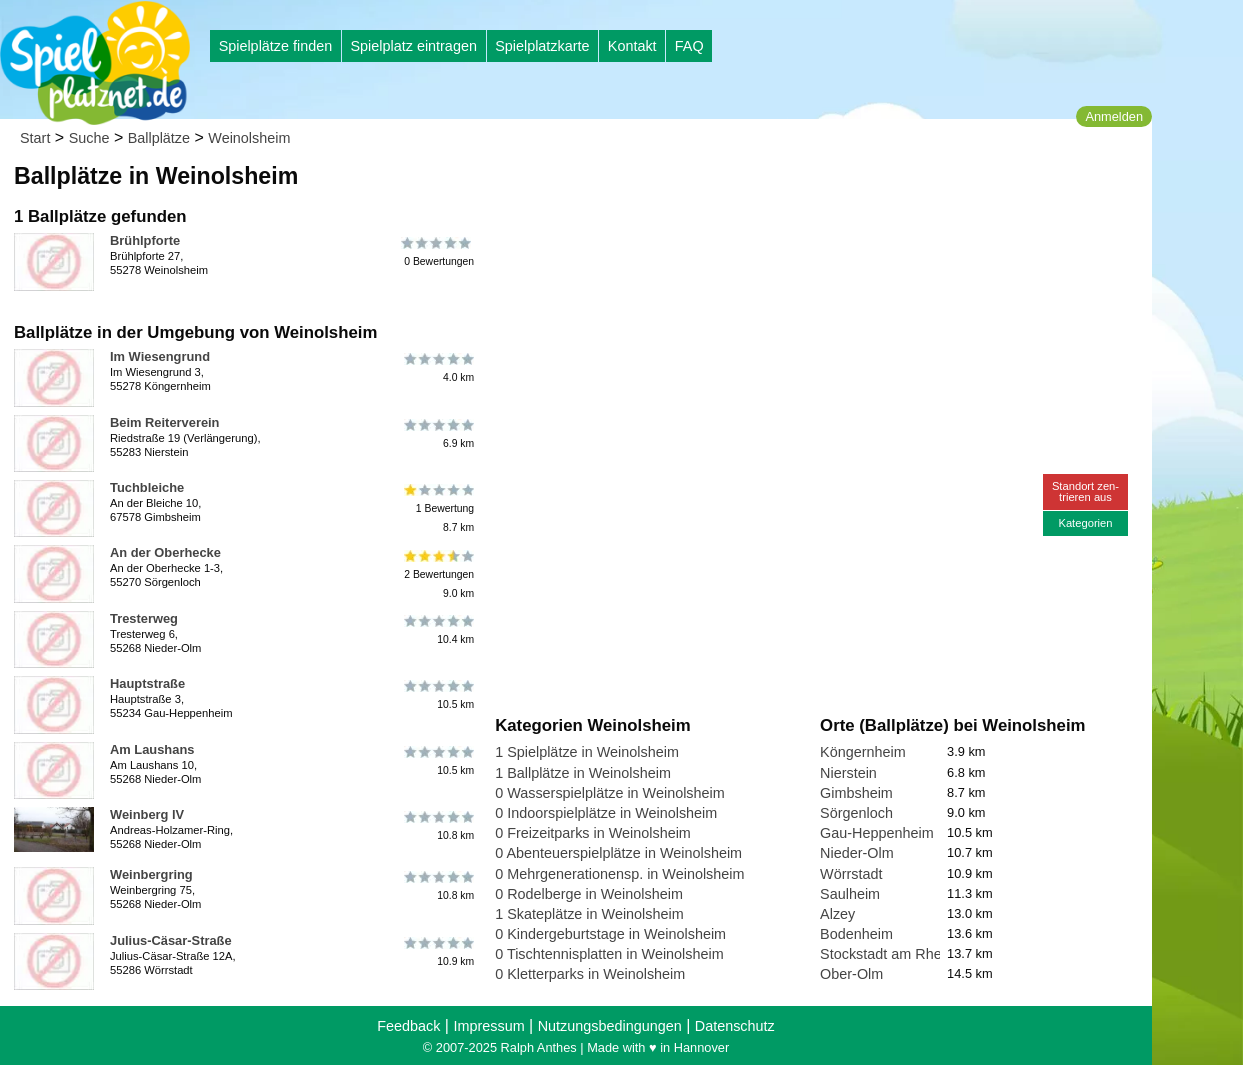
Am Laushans (152, 749)
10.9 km (437, 952)
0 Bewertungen (437, 252)
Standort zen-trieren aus (1085, 491)
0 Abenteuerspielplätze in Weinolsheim (618, 853)
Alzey (837, 914)
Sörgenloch (856, 813)
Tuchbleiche (147, 487)
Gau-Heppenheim (877, 833)
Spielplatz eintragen (413, 46)
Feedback (408, 1026)
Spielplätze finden (276, 46)
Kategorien (1085, 523)
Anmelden (1114, 116)
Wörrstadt (851, 874)
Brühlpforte (145, 240)
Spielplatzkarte (542, 46)
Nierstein (848, 773)
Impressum (488, 1026)
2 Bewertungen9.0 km (437, 573)
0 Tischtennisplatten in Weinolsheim (609, 954)
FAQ (689, 46)
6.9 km (437, 434)
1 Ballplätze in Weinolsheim (583, 773)
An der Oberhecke (165, 552)
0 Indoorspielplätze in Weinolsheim (606, 813)
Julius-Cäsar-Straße (171, 940)
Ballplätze (159, 138)
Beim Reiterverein (165, 422)
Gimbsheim (856, 793)
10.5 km (437, 695)
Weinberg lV (147, 814)
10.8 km (437, 826)
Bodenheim (856, 934)
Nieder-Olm (857, 853)
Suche (89, 138)
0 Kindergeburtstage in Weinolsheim (610, 934)
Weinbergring (151, 874)
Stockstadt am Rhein (886, 954)
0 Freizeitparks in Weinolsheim (593, 833)
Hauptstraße (147, 683)
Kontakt (632, 46)
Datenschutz (735, 1026)
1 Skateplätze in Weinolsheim (589, 914)
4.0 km (437, 368)
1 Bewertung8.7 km (437, 508)
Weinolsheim (249, 138)
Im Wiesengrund (160, 356)
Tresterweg (144, 618)
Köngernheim (863, 752)
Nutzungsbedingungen (610, 1026)
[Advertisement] (722, 190)
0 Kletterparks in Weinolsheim (590, 974)
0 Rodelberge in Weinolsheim (589, 894)
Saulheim (850, 894)
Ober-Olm (851, 974)
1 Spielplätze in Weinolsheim (587, 752)
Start (35, 138)
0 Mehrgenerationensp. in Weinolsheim (619, 874)
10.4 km (437, 630)
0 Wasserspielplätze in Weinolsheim (610, 793)
